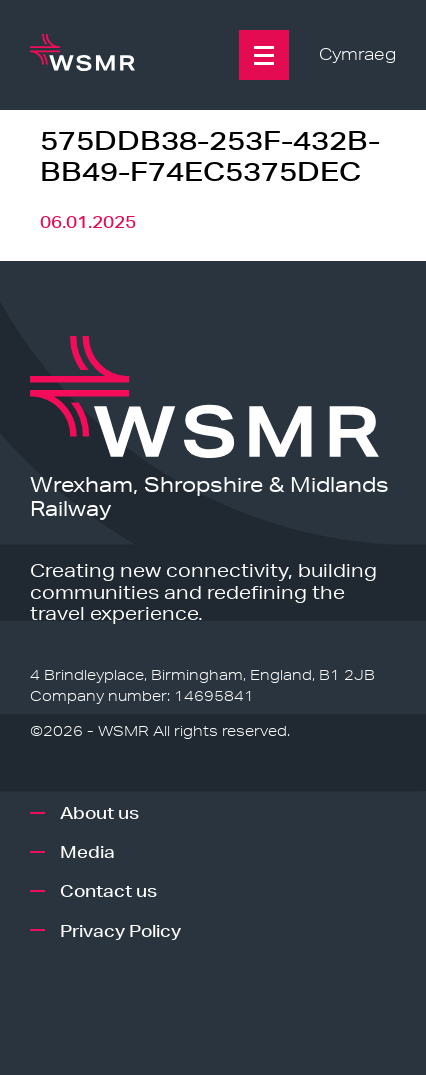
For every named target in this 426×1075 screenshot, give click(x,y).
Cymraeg (357, 54)
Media (87, 851)
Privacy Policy (120, 930)
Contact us (108, 890)
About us (99, 812)
